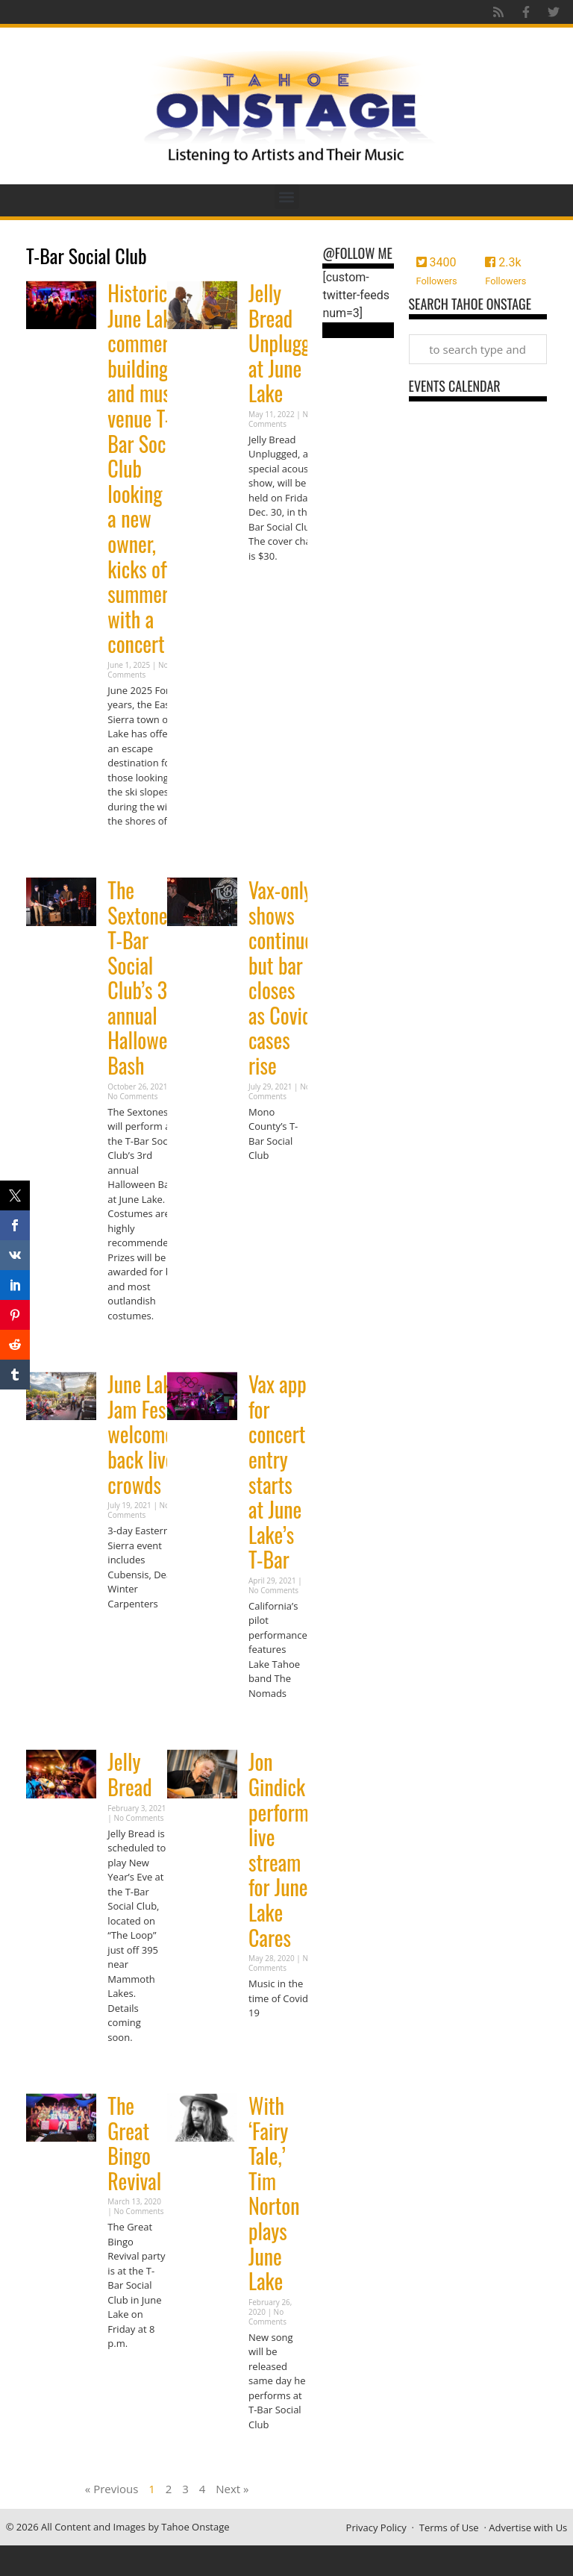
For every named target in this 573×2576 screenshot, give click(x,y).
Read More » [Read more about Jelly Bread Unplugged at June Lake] (274, 584)
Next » (232, 2488)
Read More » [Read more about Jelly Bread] (133, 2066)
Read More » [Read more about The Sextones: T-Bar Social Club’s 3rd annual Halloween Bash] (133, 1344)
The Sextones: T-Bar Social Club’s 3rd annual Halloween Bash (146, 978)
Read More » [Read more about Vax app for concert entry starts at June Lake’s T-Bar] (274, 1722)
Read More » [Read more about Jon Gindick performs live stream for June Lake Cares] (274, 2042)
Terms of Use (449, 2527)
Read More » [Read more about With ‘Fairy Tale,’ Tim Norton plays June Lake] (274, 2453)
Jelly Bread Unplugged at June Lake (288, 343)
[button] (287, 196)
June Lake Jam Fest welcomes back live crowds (144, 1434)
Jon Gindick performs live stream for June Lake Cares (282, 1849)
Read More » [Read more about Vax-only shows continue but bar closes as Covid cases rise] (274, 1184)
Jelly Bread (129, 1774)
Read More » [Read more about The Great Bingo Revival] (133, 2372)
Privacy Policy (376, 2527)
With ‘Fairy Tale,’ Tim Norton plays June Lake (274, 2193)
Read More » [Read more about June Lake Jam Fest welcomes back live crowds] (133, 1632)
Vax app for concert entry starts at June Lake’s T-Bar (277, 1472)
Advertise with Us (528, 2527)
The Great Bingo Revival (134, 2143)
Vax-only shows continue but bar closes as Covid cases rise (280, 978)
